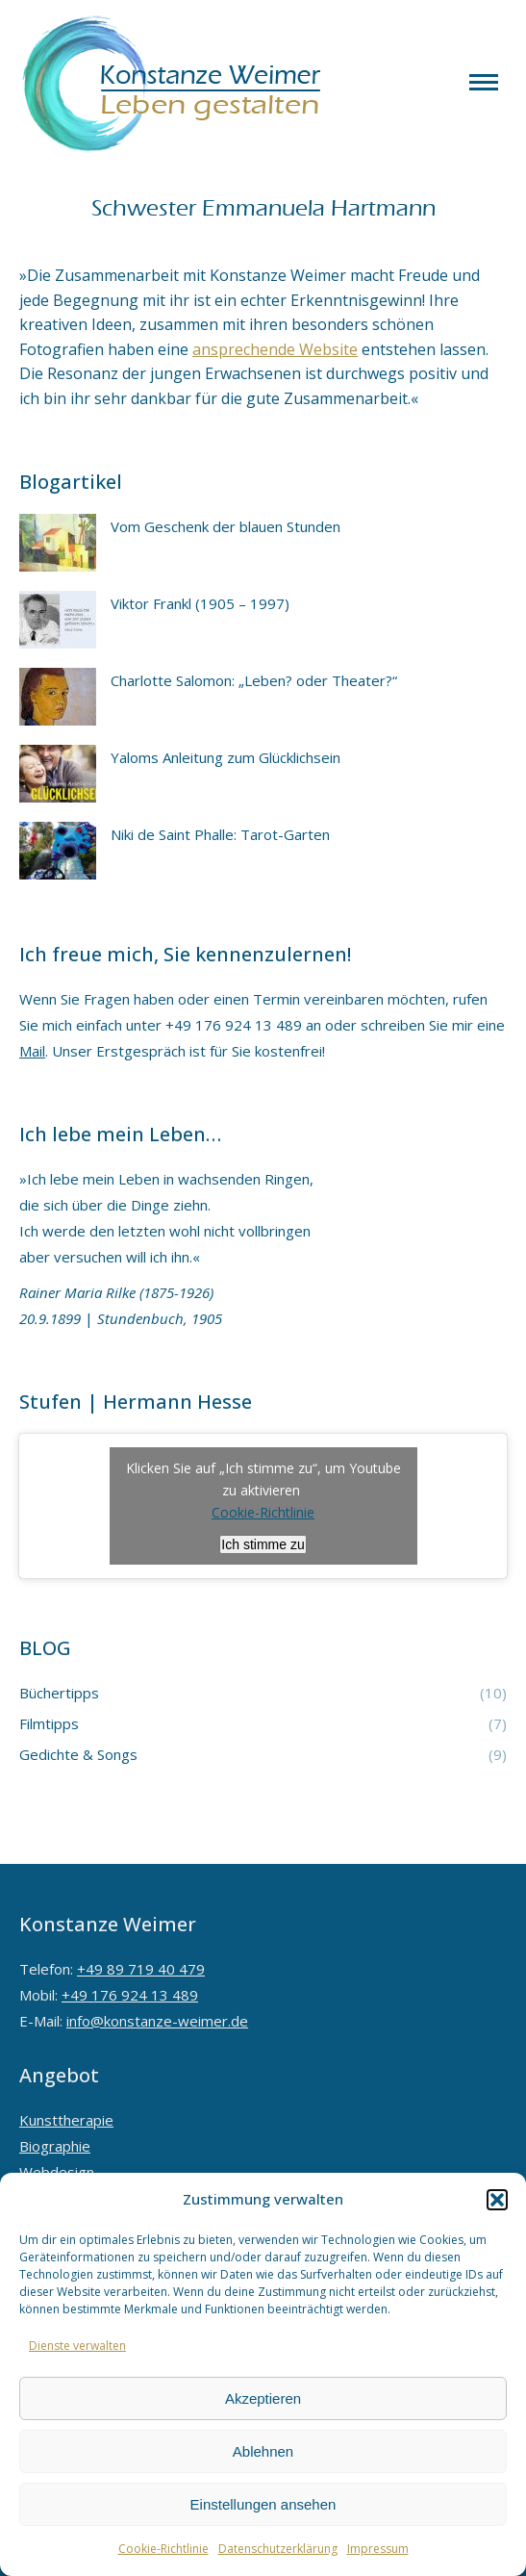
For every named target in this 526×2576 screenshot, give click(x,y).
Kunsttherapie (66, 2120)
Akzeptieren (263, 2398)
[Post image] (57, 543)
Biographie (54, 2145)
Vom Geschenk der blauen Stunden (225, 526)
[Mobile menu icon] (484, 82)
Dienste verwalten (77, 2345)
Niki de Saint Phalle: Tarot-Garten (220, 834)
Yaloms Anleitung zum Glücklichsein (225, 757)
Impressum (378, 2548)
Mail (32, 1050)
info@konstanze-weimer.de (157, 2020)
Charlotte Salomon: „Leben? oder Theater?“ (254, 680)
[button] (497, 2199)
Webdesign (56, 2171)
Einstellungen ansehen (263, 2504)
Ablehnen (263, 2451)
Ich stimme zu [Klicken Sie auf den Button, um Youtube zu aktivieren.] (262, 1544)
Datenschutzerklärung (278, 2548)
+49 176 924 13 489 (130, 1994)
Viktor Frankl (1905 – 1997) (200, 603)
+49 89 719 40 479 (141, 1968)
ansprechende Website (275, 349)
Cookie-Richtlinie (163, 2548)
